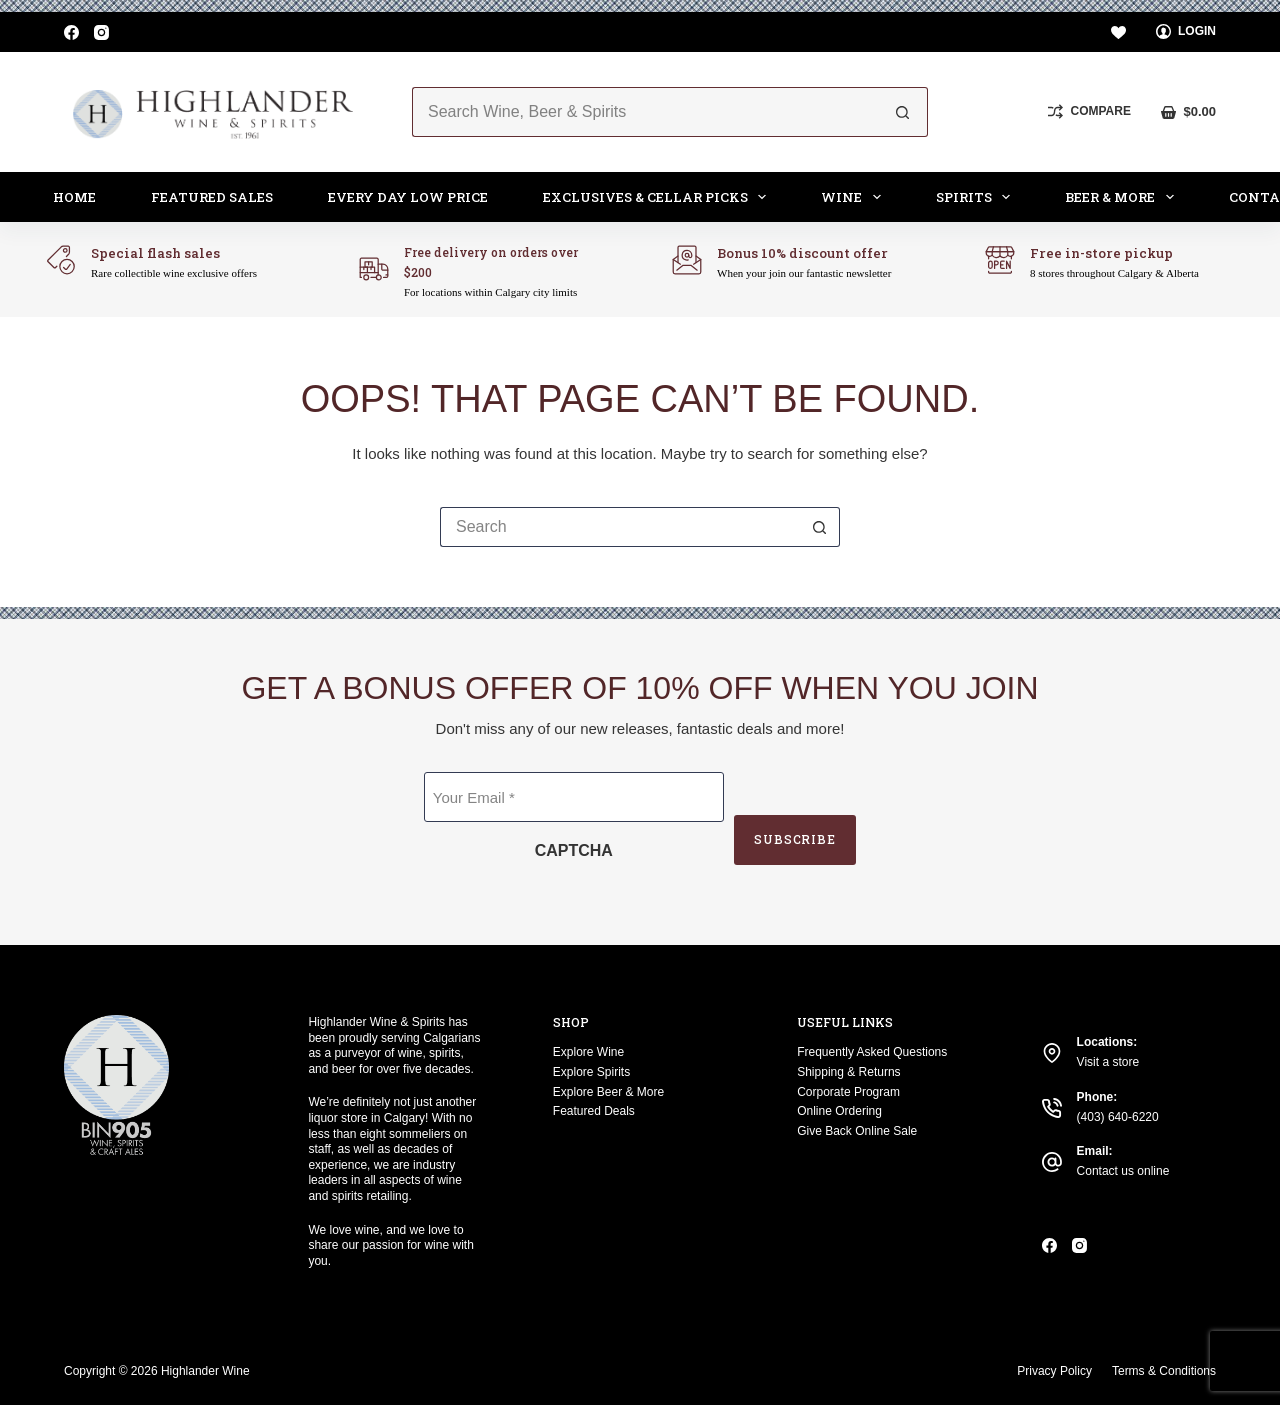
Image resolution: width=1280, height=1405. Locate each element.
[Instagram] (101, 32)
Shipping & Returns (848, 1072)
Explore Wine (588, 1052)
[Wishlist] (1118, 32)
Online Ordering (839, 1111)
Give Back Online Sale (857, 1131)
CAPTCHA (573, 850)
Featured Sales (212, 197)
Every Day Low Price (408, 197)
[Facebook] (71, 32)
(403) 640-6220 (1118, 1117)
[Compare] (1089, 112)
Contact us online (1123, 1171)
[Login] (1186, 32)
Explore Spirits (591, 1072)
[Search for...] (645, 112)
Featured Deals (594, 1111)
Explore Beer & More (608, 1092)
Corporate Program (848, 1092)
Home (74, 197)
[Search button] (903, 112)
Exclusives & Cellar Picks (659, 197)
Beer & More (1123, 197)
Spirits (977, 197)
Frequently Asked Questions (872, 1052)
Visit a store (1108, 1062)
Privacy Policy (1054, 1371)
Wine (855, 197)
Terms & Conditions (1164, 1371)
